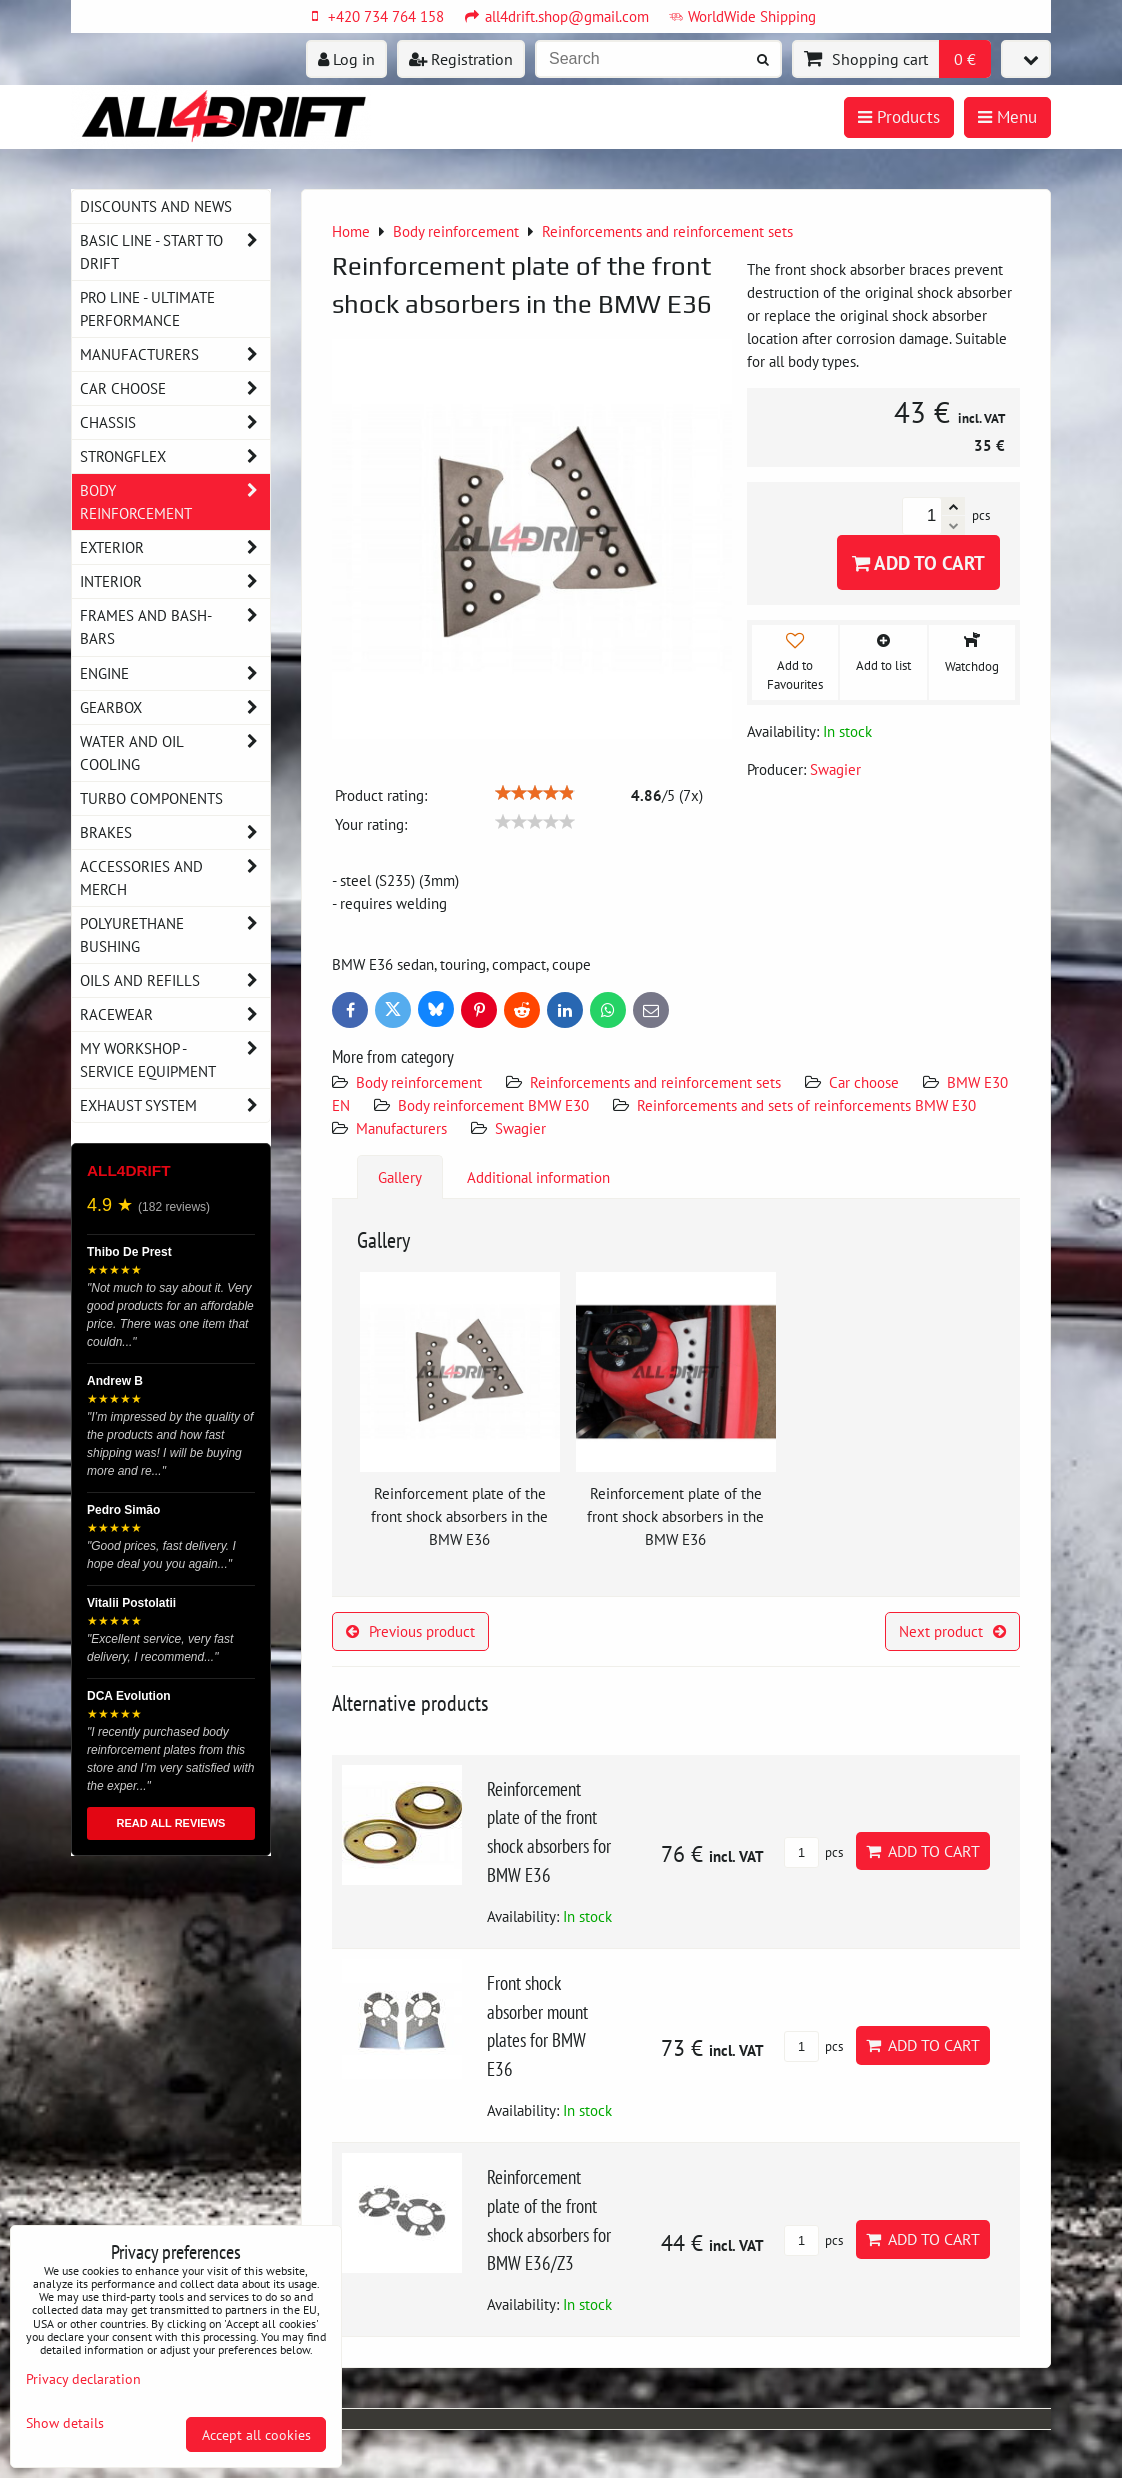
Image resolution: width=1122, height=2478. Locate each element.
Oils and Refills (175, 980)
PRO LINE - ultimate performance (147, 308)
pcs (813, 1852)
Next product (952, 1631)
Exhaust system (175, 1105)
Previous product (410, 1631)
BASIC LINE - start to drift (175, 252)
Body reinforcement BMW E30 (493, 1105)
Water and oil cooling (175, 753)
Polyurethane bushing (175, 935)
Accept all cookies (256, 2434)
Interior (175, 581)
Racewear (175, 1014)
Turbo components (151, 798)
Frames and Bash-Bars (175, 627)
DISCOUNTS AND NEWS (156, 206)
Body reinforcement (419, 1082)
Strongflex (175, 456)
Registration (461, 59)
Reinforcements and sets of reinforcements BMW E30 (806, 1105)
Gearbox (175, 707)
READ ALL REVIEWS (171, 1823)
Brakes (175, 832)
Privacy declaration (83, 2378)
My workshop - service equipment (175, 1060)
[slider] (535, 793)
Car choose (864, 1082)
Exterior (175, 547)
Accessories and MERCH (175, 878)
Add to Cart (918, 562)
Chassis (175, 422)
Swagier (520, 1128)
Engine (175, 673)
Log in (346, 59)
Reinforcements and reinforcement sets (655, 1082)
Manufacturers (401, 1128)
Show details (65, 2423)
